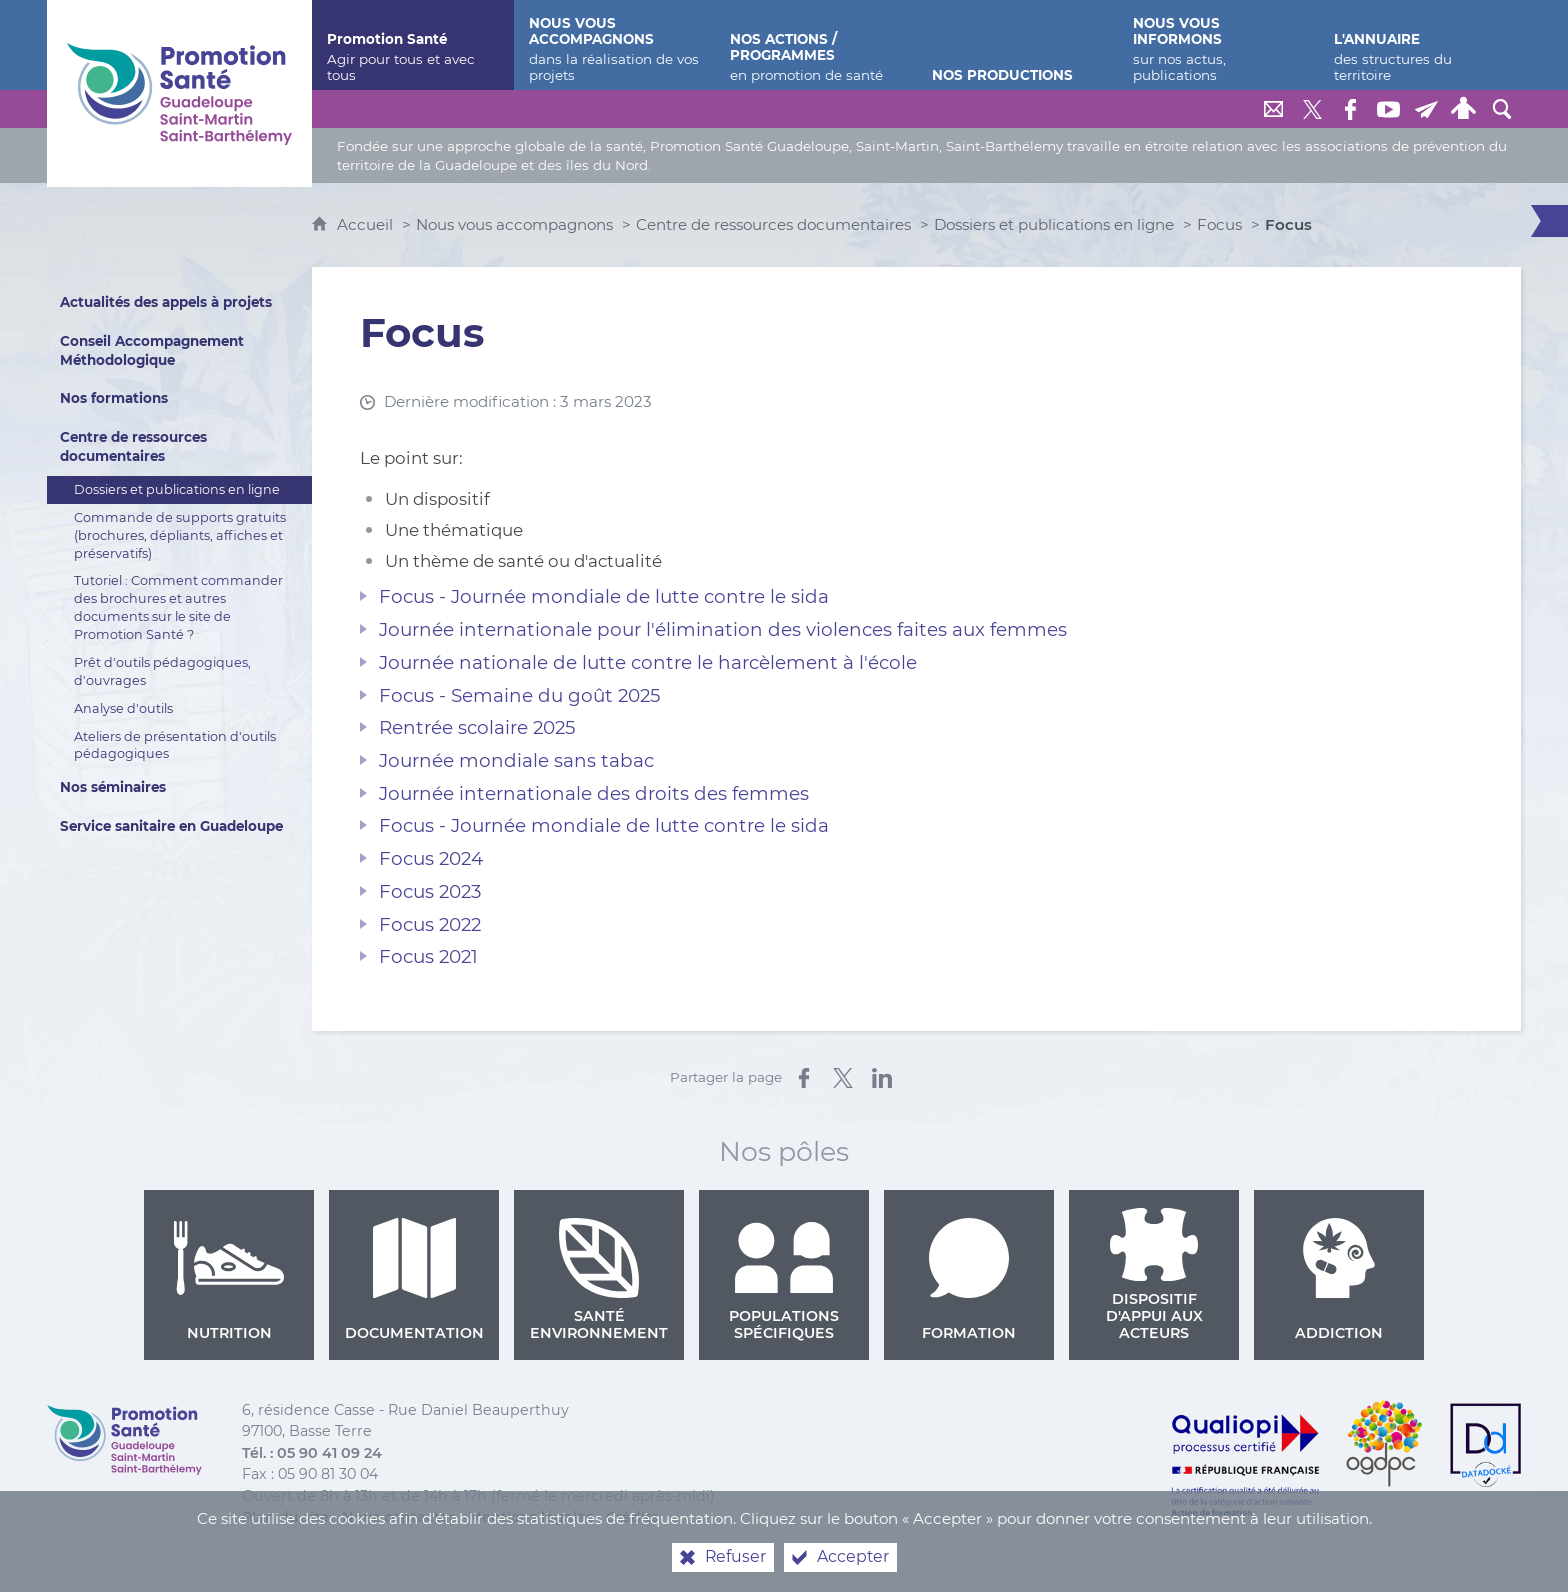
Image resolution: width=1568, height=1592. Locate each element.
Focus (1219, 224)
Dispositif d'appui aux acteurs (1154, 1275)
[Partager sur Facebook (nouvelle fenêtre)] (804, 1078)
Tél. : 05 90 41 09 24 (312, 1453)
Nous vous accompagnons (514, 224)
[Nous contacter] (1274, 109)
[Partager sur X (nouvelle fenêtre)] (843, 1078)
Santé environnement (599, 1280)
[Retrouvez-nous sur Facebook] (1350, 109)
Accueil (367, 224)
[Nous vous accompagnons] (614, 45)
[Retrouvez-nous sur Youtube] (1388, 109)
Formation (969, 1280)
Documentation (414, 1280)
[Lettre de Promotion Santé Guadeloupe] (1426, 109)
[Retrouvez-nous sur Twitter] (1312, 109)
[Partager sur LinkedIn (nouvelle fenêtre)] (882, 1078)
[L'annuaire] (1419, 45)
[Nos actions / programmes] (815, 45)
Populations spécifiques (784, 1280)
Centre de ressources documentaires (773, 224)
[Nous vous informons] (1218, 45)
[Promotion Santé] (412, 45)
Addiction (1339, 1280)
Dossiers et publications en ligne (1054, 224)
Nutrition (229, 1280)
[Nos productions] (1017, 45)
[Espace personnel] (1464, 109)
